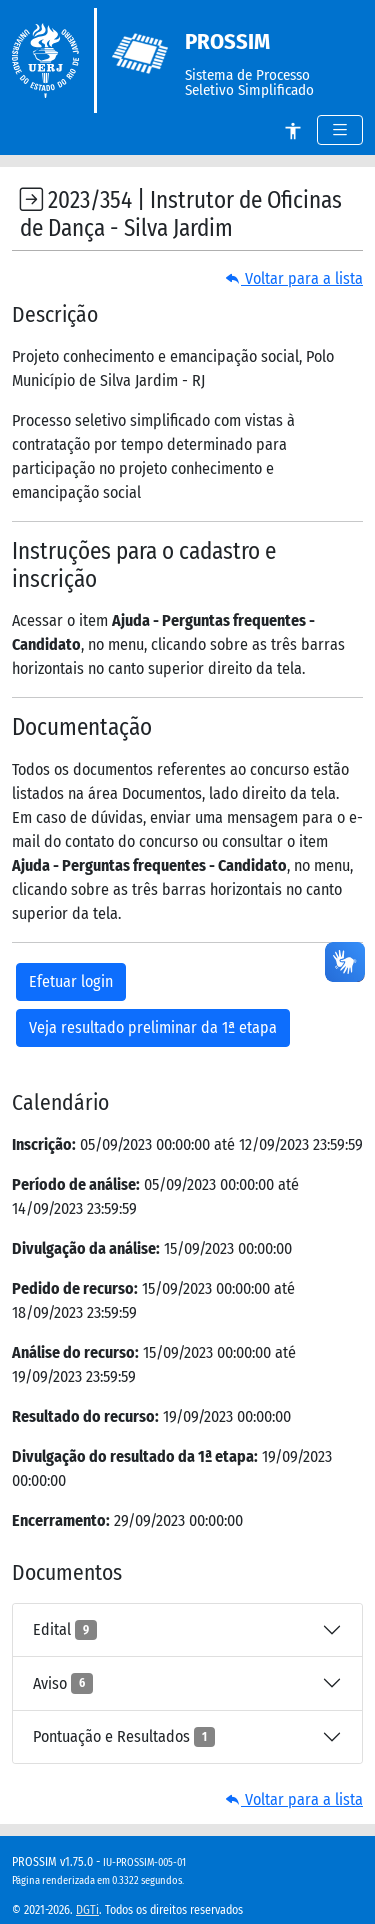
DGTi (87, 1910)
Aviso (63, 1683)
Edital (65, 1630)
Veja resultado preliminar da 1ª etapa (153, 1027)
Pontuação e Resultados (124, 1737)
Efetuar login (71, 981)
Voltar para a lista (294, 278)
